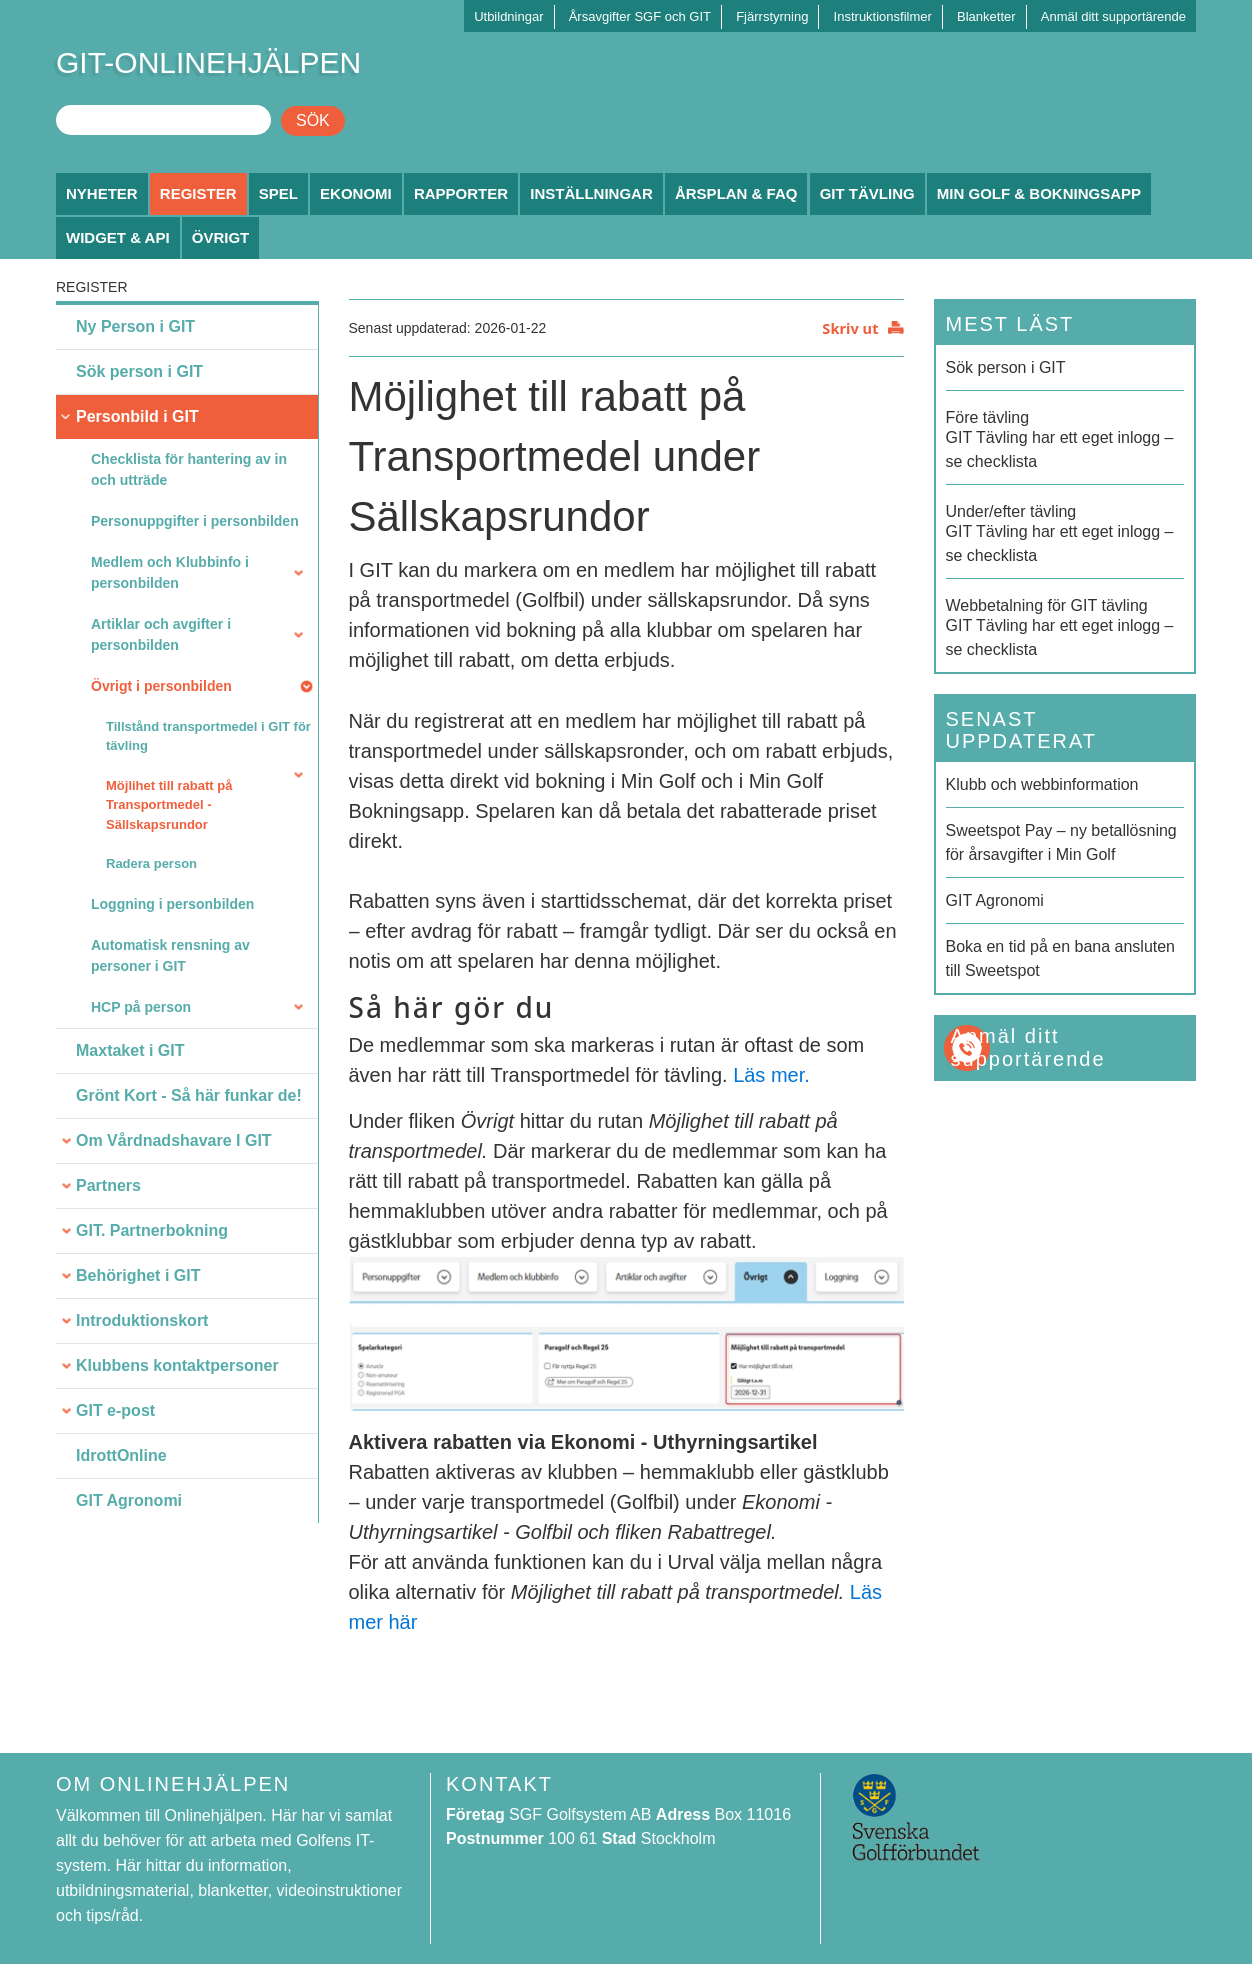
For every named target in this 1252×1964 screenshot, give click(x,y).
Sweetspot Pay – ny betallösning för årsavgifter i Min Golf (1061, 842)
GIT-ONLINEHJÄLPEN (208, 62)
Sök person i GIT (139, 371)
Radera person (151, 863)
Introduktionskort (142, 1320)
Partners (108, 1185)
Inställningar (591, 193)
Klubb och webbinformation (1042, 784)
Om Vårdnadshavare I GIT (174, 1140)
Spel (278, 193)
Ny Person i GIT (135, 326)
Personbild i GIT (137, 416)
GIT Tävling (867, 193)
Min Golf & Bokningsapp (1039, 193)
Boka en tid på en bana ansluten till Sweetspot (1061, 958)
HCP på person (141, 1007)
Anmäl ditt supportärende (1113, 16)
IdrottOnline (121, 1455)
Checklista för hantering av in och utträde (189, 469)
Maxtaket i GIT (130, 1050)
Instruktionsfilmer (883, 16)
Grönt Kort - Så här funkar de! (189, 1095)
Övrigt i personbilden (161, 686)
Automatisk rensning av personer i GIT (170, 955)
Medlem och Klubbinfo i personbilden (170, 572)
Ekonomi (356, 193)
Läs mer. (771, 1075)
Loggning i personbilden (172, 904)
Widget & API (118, 237)
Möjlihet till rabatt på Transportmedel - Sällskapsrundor (169, 805)
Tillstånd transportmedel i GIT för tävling (208, 736)
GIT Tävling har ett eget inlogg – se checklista (1065, 438)
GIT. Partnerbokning (152, 1230)
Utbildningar (508, 16)
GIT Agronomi (129, 1500)
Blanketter (986, 16)
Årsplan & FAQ (736, 193)
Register (198, 193)
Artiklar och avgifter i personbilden (161, 634)
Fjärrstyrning (772, 16)
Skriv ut (850, 328)
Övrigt (221, 237)
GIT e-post (115, 1410)
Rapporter (461, 193)
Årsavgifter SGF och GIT (640, 16)
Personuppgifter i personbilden (195, 521)
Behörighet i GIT (138, 1275)
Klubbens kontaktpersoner (177, 1365)
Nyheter (102, 193)
